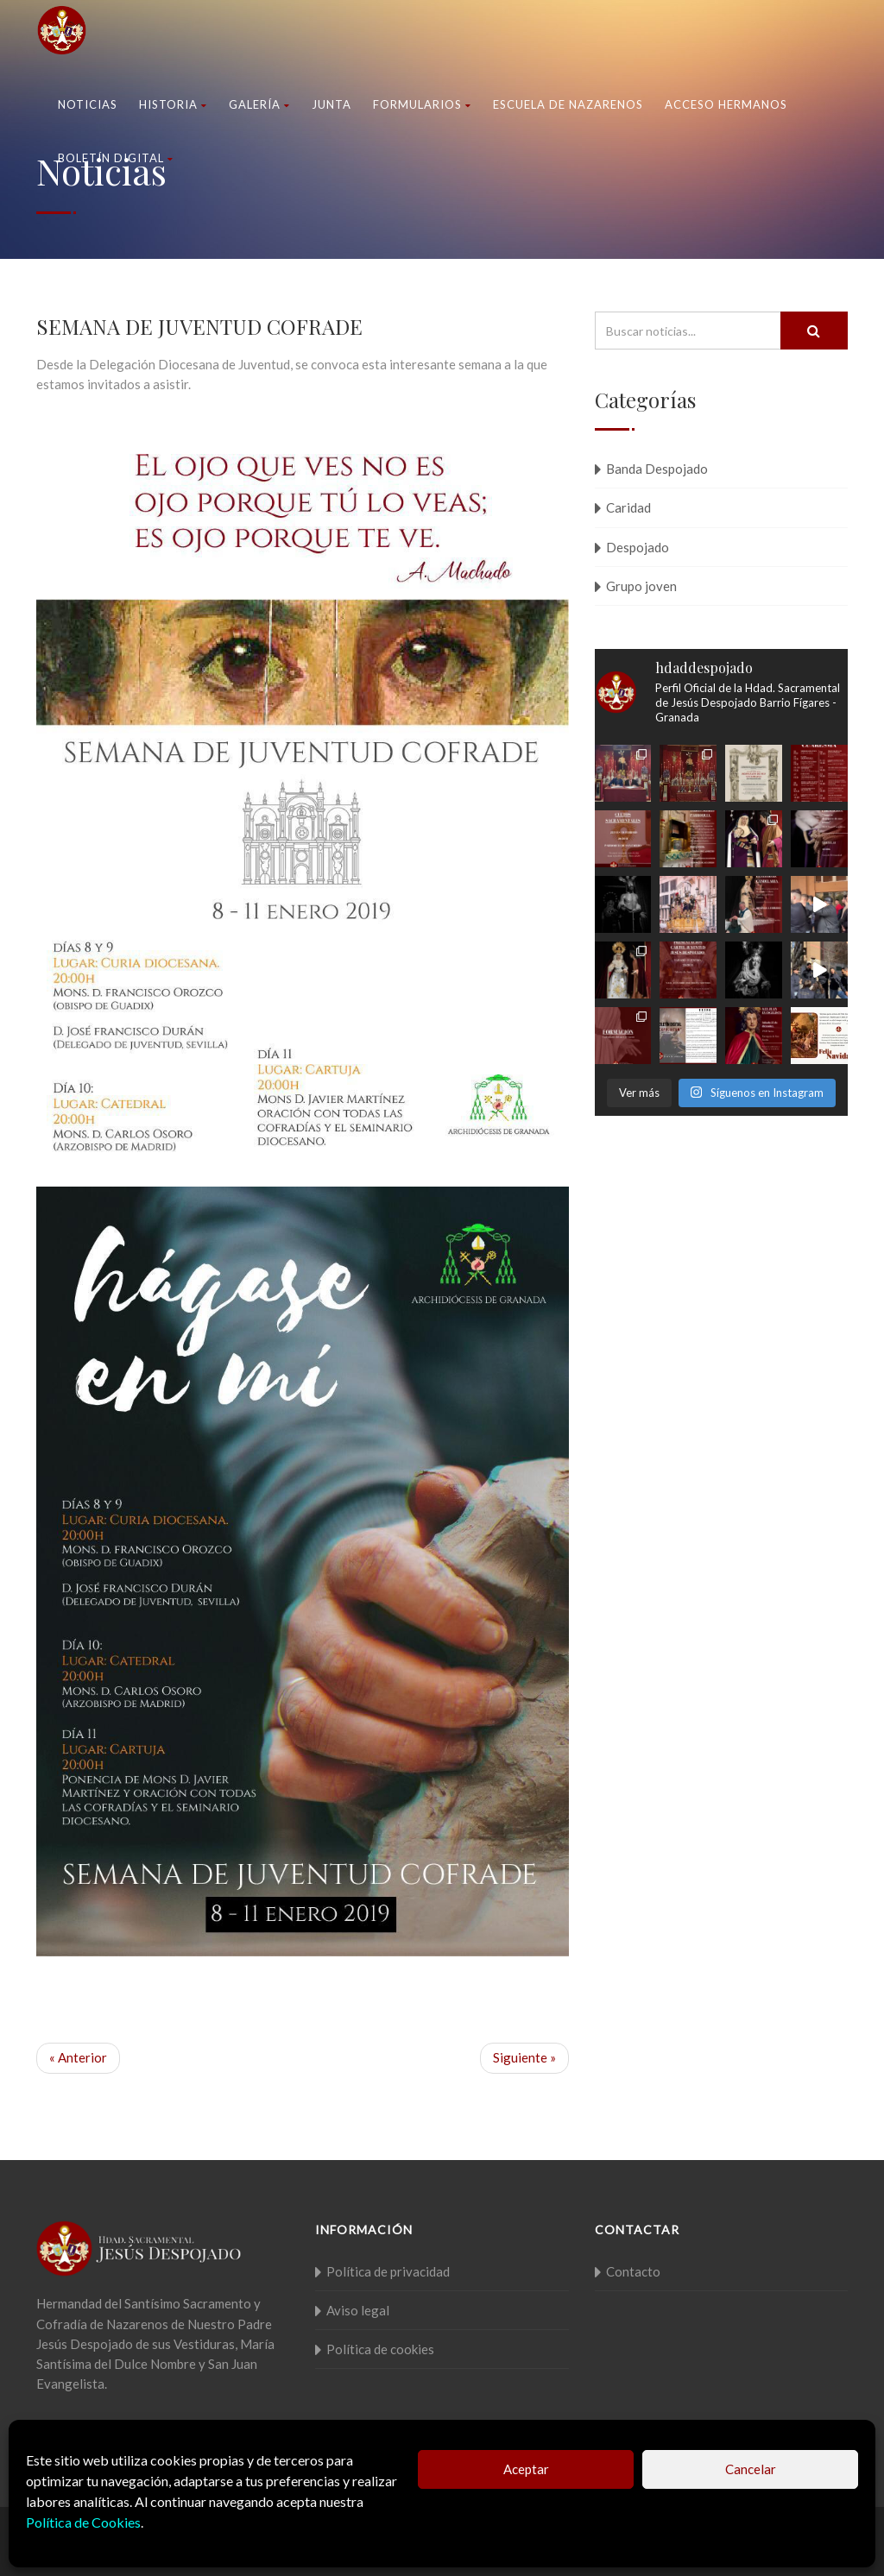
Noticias (87, 104)
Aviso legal (357, 2310)
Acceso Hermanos (726, 104)
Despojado (637, 547)
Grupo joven (641, 586)
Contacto (633, 2271)
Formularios (422, 104)
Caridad (628, 507)
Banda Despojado (657, 468)
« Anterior (78, 2057)
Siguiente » (524, 2057)
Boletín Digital (116, 158)
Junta (331, 104)
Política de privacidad (388, 2271)
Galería (259, 104)
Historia (173, 104)
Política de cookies (380, 2349)
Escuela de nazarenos (568, 104)
